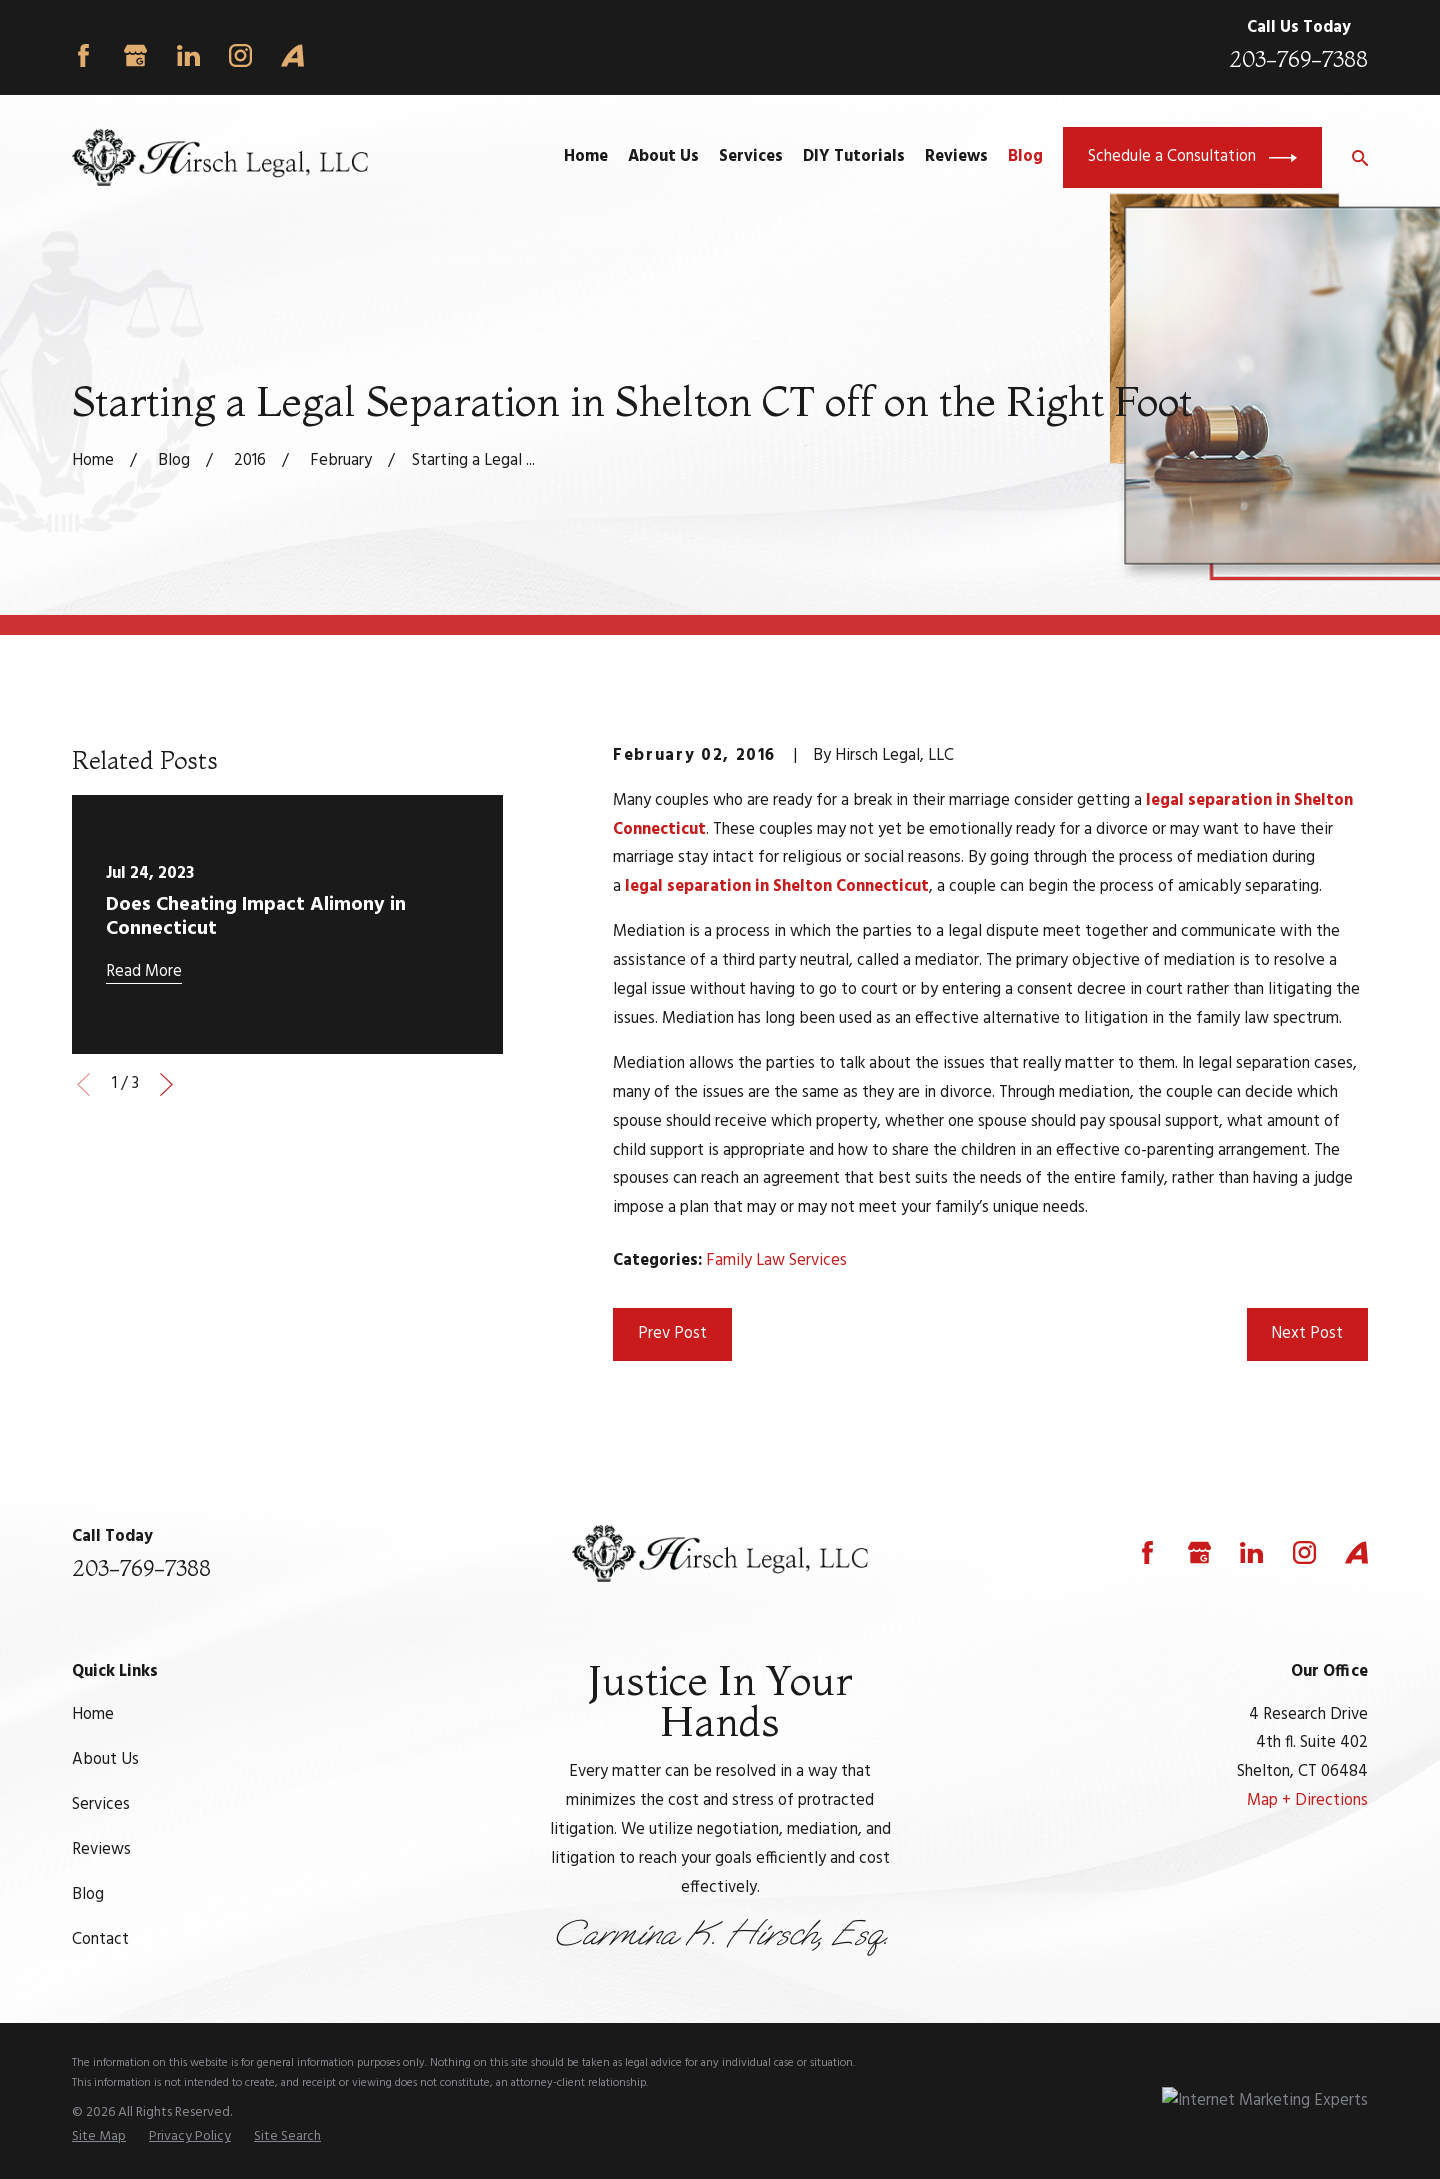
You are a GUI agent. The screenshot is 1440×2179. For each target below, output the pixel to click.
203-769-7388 (1298, 59)
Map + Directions (1307, 1801)
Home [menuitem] (586, 157)
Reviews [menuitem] (956, 157)
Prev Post (672, 1334)
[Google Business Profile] (135, 55)
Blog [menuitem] (1025, 157)
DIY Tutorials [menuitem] (854, 157)
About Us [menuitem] (663, 157)
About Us (105, 1760)
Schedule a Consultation (1192, 158)
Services (101, 1805)
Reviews (101, 1850)
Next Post (1307, 1334)
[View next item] (166, 1084)
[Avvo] (292, 55)
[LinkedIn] (188, 55)
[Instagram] (240, 55)
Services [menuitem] (751, 157)
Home (93, 1715)
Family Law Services (776, 1261)
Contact (100, 1940)
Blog (88, 1895)
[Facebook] (83, 55)
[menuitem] (99, 2137)
